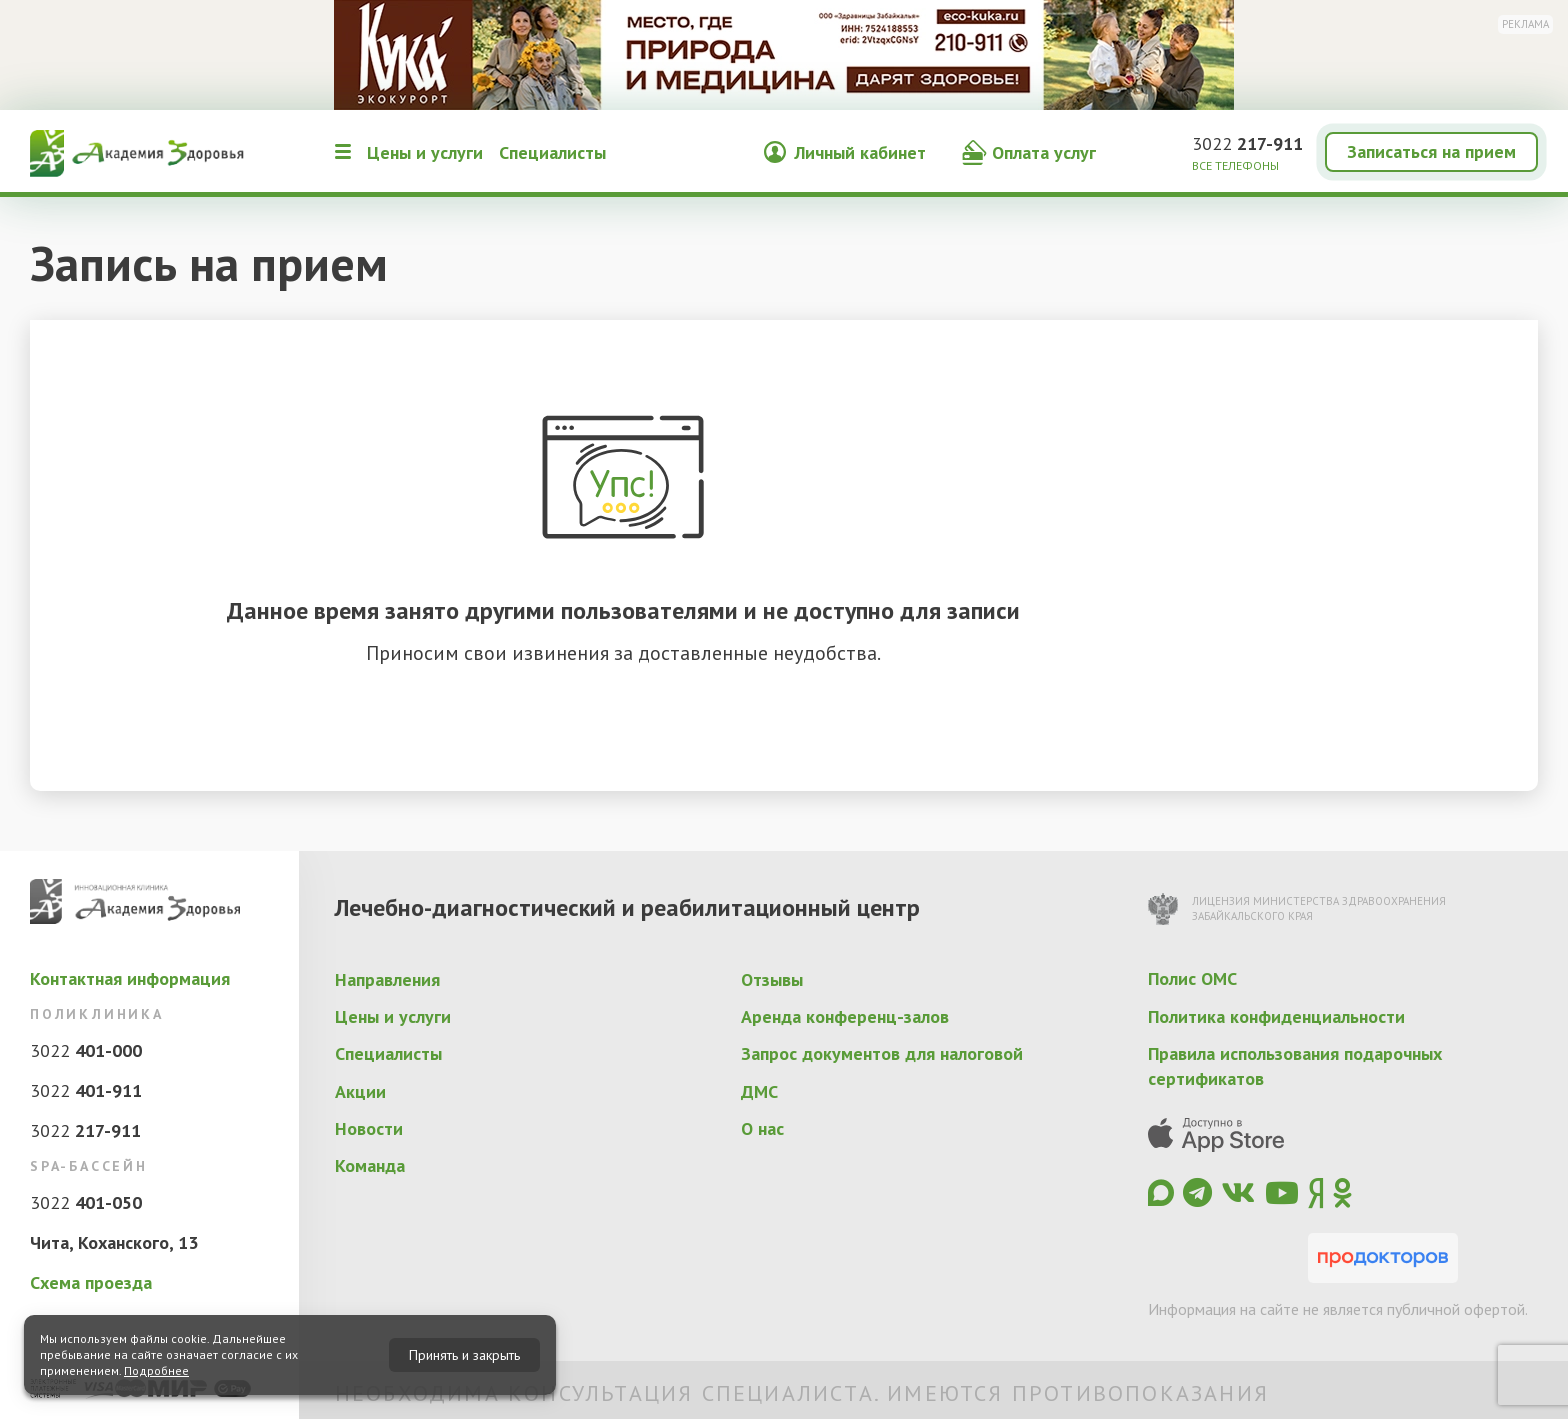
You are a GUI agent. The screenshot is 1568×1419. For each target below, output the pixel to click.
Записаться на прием (1431, 151)
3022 (1247, 143)
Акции (360, 1091)
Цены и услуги (425, 152)
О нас (762, 1128)
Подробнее (156, 1370)
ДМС (759, 1091)
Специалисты (552, 152)
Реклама (1525, 24)
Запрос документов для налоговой (882, 1053)
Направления (387, 979)
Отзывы (772, 979)
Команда (370, 1165)
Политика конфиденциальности (1276, 1016)
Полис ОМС (1192, 978)
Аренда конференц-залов (845, 1016)
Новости (369, 1128)
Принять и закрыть (464, 1355)
